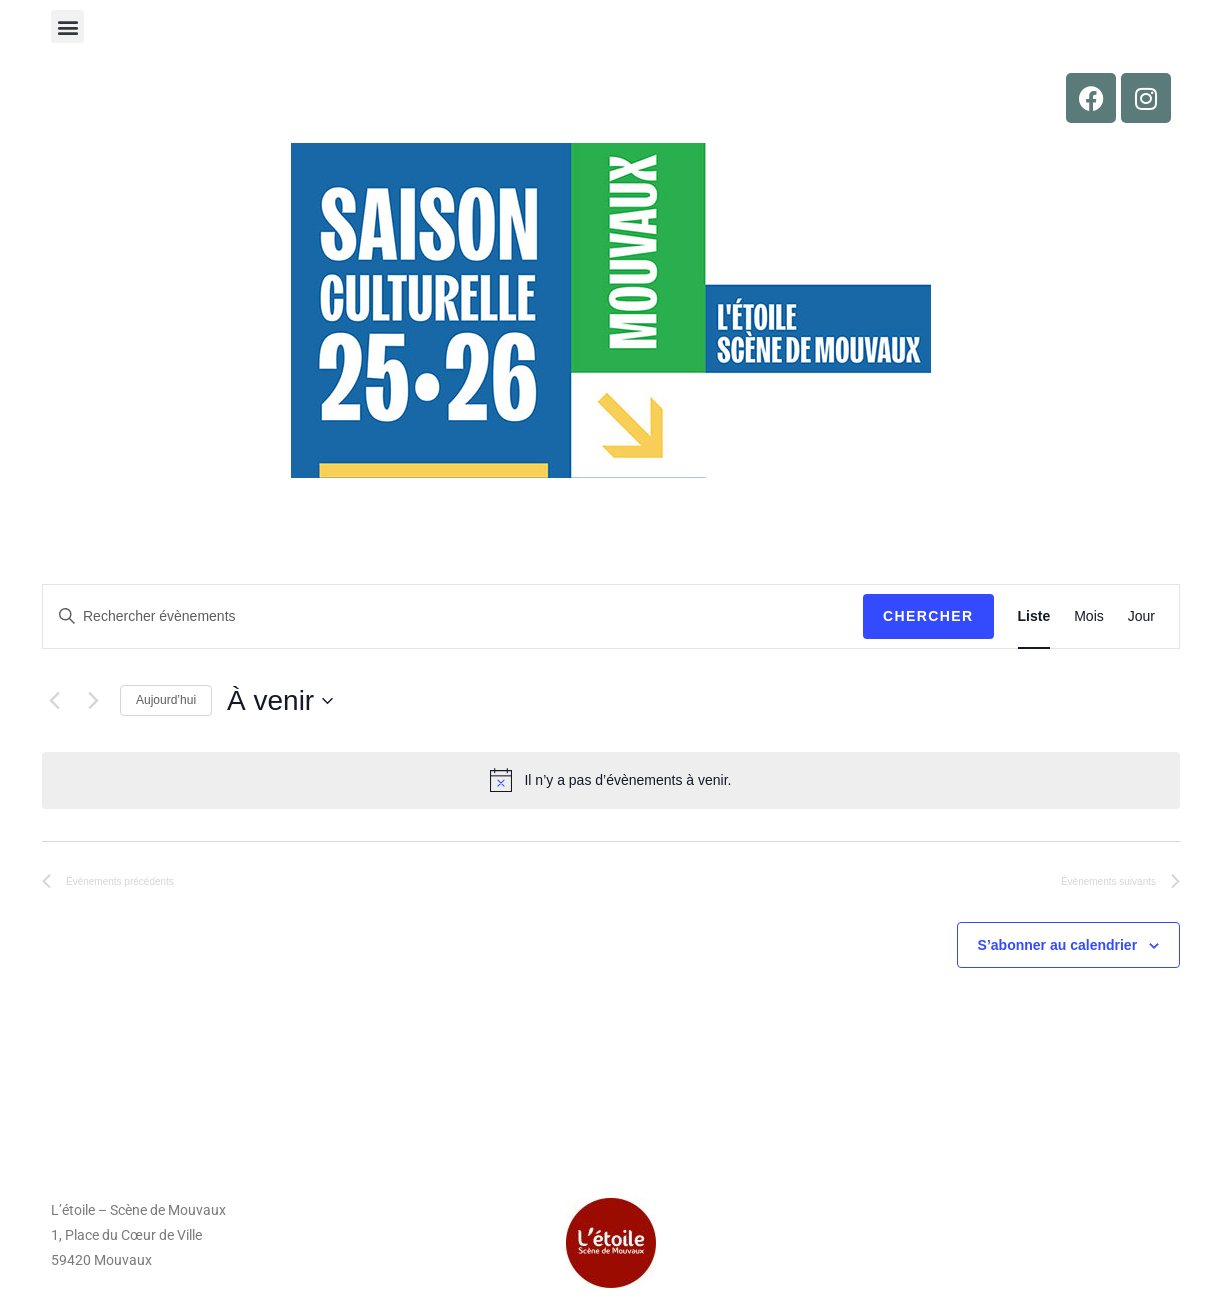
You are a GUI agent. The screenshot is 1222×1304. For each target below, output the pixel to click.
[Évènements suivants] (93, 701)
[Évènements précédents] (54, 701)
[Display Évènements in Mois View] (1089, 616)
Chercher (928, 616)
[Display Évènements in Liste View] (1034, 616)
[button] (67, 26)
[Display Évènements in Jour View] (1141, 616)
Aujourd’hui (166, 700)
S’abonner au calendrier (1058, 945)
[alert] (611, 780)
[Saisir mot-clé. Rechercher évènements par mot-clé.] (453, 616)
